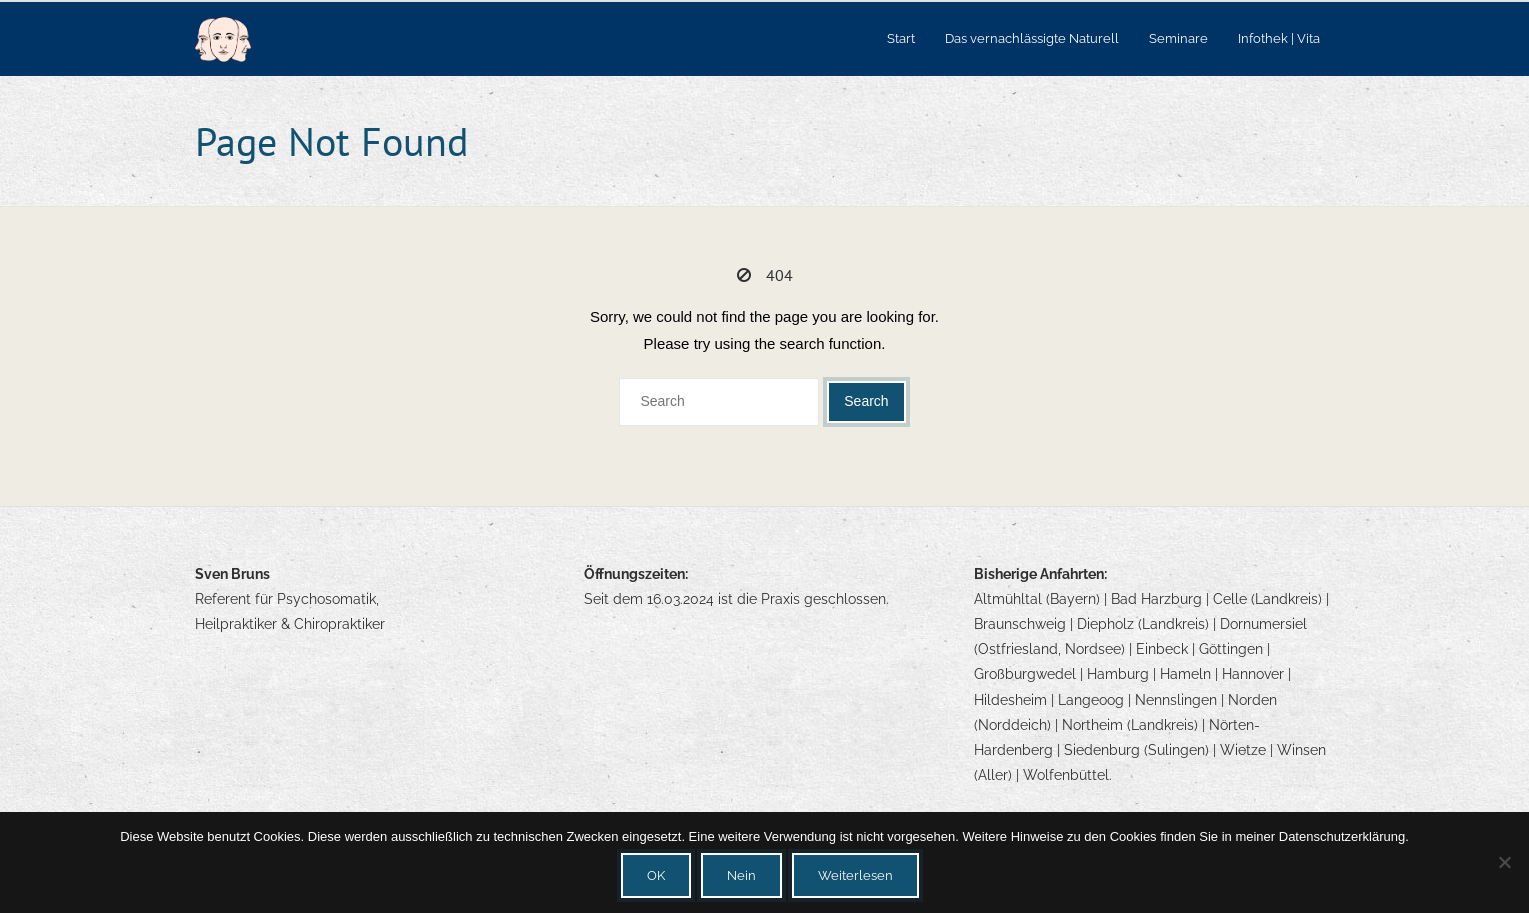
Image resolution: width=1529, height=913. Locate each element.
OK (656, 875)
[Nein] (1504, 862)
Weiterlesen (855, 875)
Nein (741, 875)
